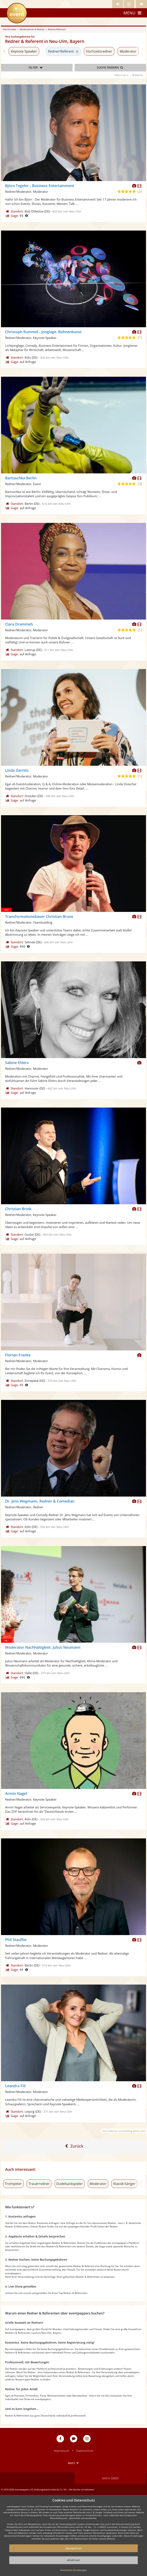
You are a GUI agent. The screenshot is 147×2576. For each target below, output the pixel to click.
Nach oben (110, 2478)
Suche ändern (110, 67)
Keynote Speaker (24, 51)
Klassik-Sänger (124, 2183)
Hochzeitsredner (99, 51)
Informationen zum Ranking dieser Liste (123, 2130)
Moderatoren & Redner (32, 29)
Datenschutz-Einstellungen (73, 2570)
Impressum (61, 2451)
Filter (37, 67)
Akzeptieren (73, 2548)
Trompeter (13, 2183)
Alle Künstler (9, 29)
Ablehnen (73, 2560)
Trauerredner (39, 2183)
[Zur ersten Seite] (73, 2146)
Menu (132, 13)
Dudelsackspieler (69, 2183)
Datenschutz (84, 2451)
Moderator (128, 51)
